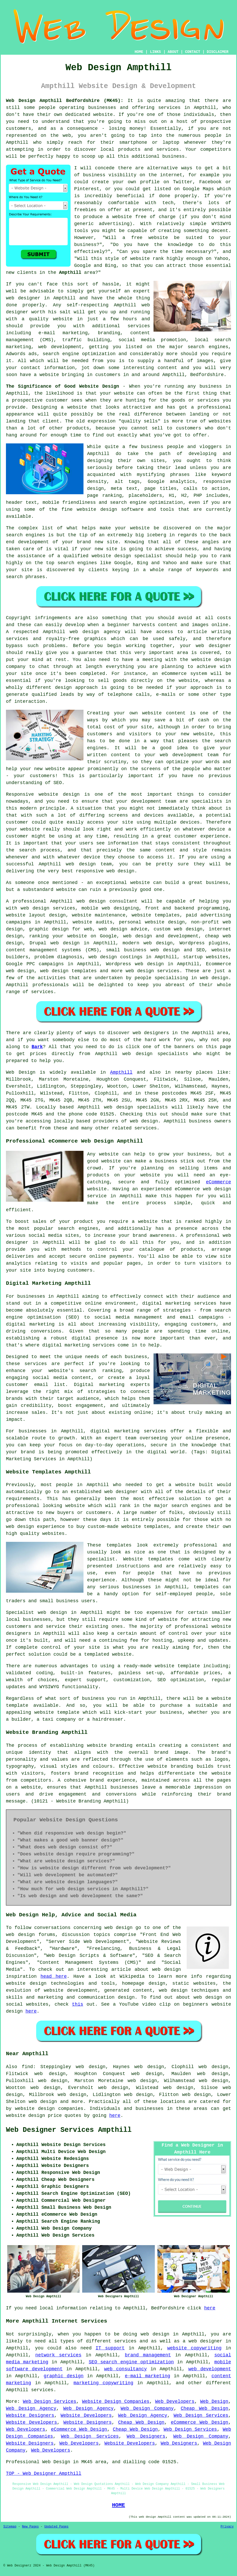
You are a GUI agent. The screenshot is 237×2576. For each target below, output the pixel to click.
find (27, 2066)
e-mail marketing (147, 2376)
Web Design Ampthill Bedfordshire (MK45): (64, 100)
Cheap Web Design (204, 2408)
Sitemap (9, 2527)
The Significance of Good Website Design (62, 386)
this (77, 2004)
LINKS (155, 52)
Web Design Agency (31, 2408)
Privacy (227, 2527)
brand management (148, 2355)
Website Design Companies (115, 2401)
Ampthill (70, 272)
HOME (139, 52)
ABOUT (173, 52)
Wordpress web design (135, 964)
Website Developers (86, 2415)
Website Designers (30, 2415)
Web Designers (146, 2436)
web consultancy (125, 2369)
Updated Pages (56, 2527)
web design (91, 901)
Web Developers (174, 2401)
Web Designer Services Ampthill (69, 2130)
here (31, 2011)
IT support (110, 2348)
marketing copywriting (103, 2383)
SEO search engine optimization (131, 2362)
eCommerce (218, 1182)
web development (209, 2369)
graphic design (63, 2376)
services (139, 326)
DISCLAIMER (217, 52)
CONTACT (192, 52)
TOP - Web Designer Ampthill (43, 2473)
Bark (37, 1046)
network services (58, 2355)
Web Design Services (50, 2401)
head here (54, 1976)
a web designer (203, 2341)
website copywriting (194, 2348)
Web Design (20, 1072)
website (140, 258)
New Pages (30, 2527)
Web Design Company (147, 2408)
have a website (39, 374)
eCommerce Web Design (199, 2422)
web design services (48, 908)
